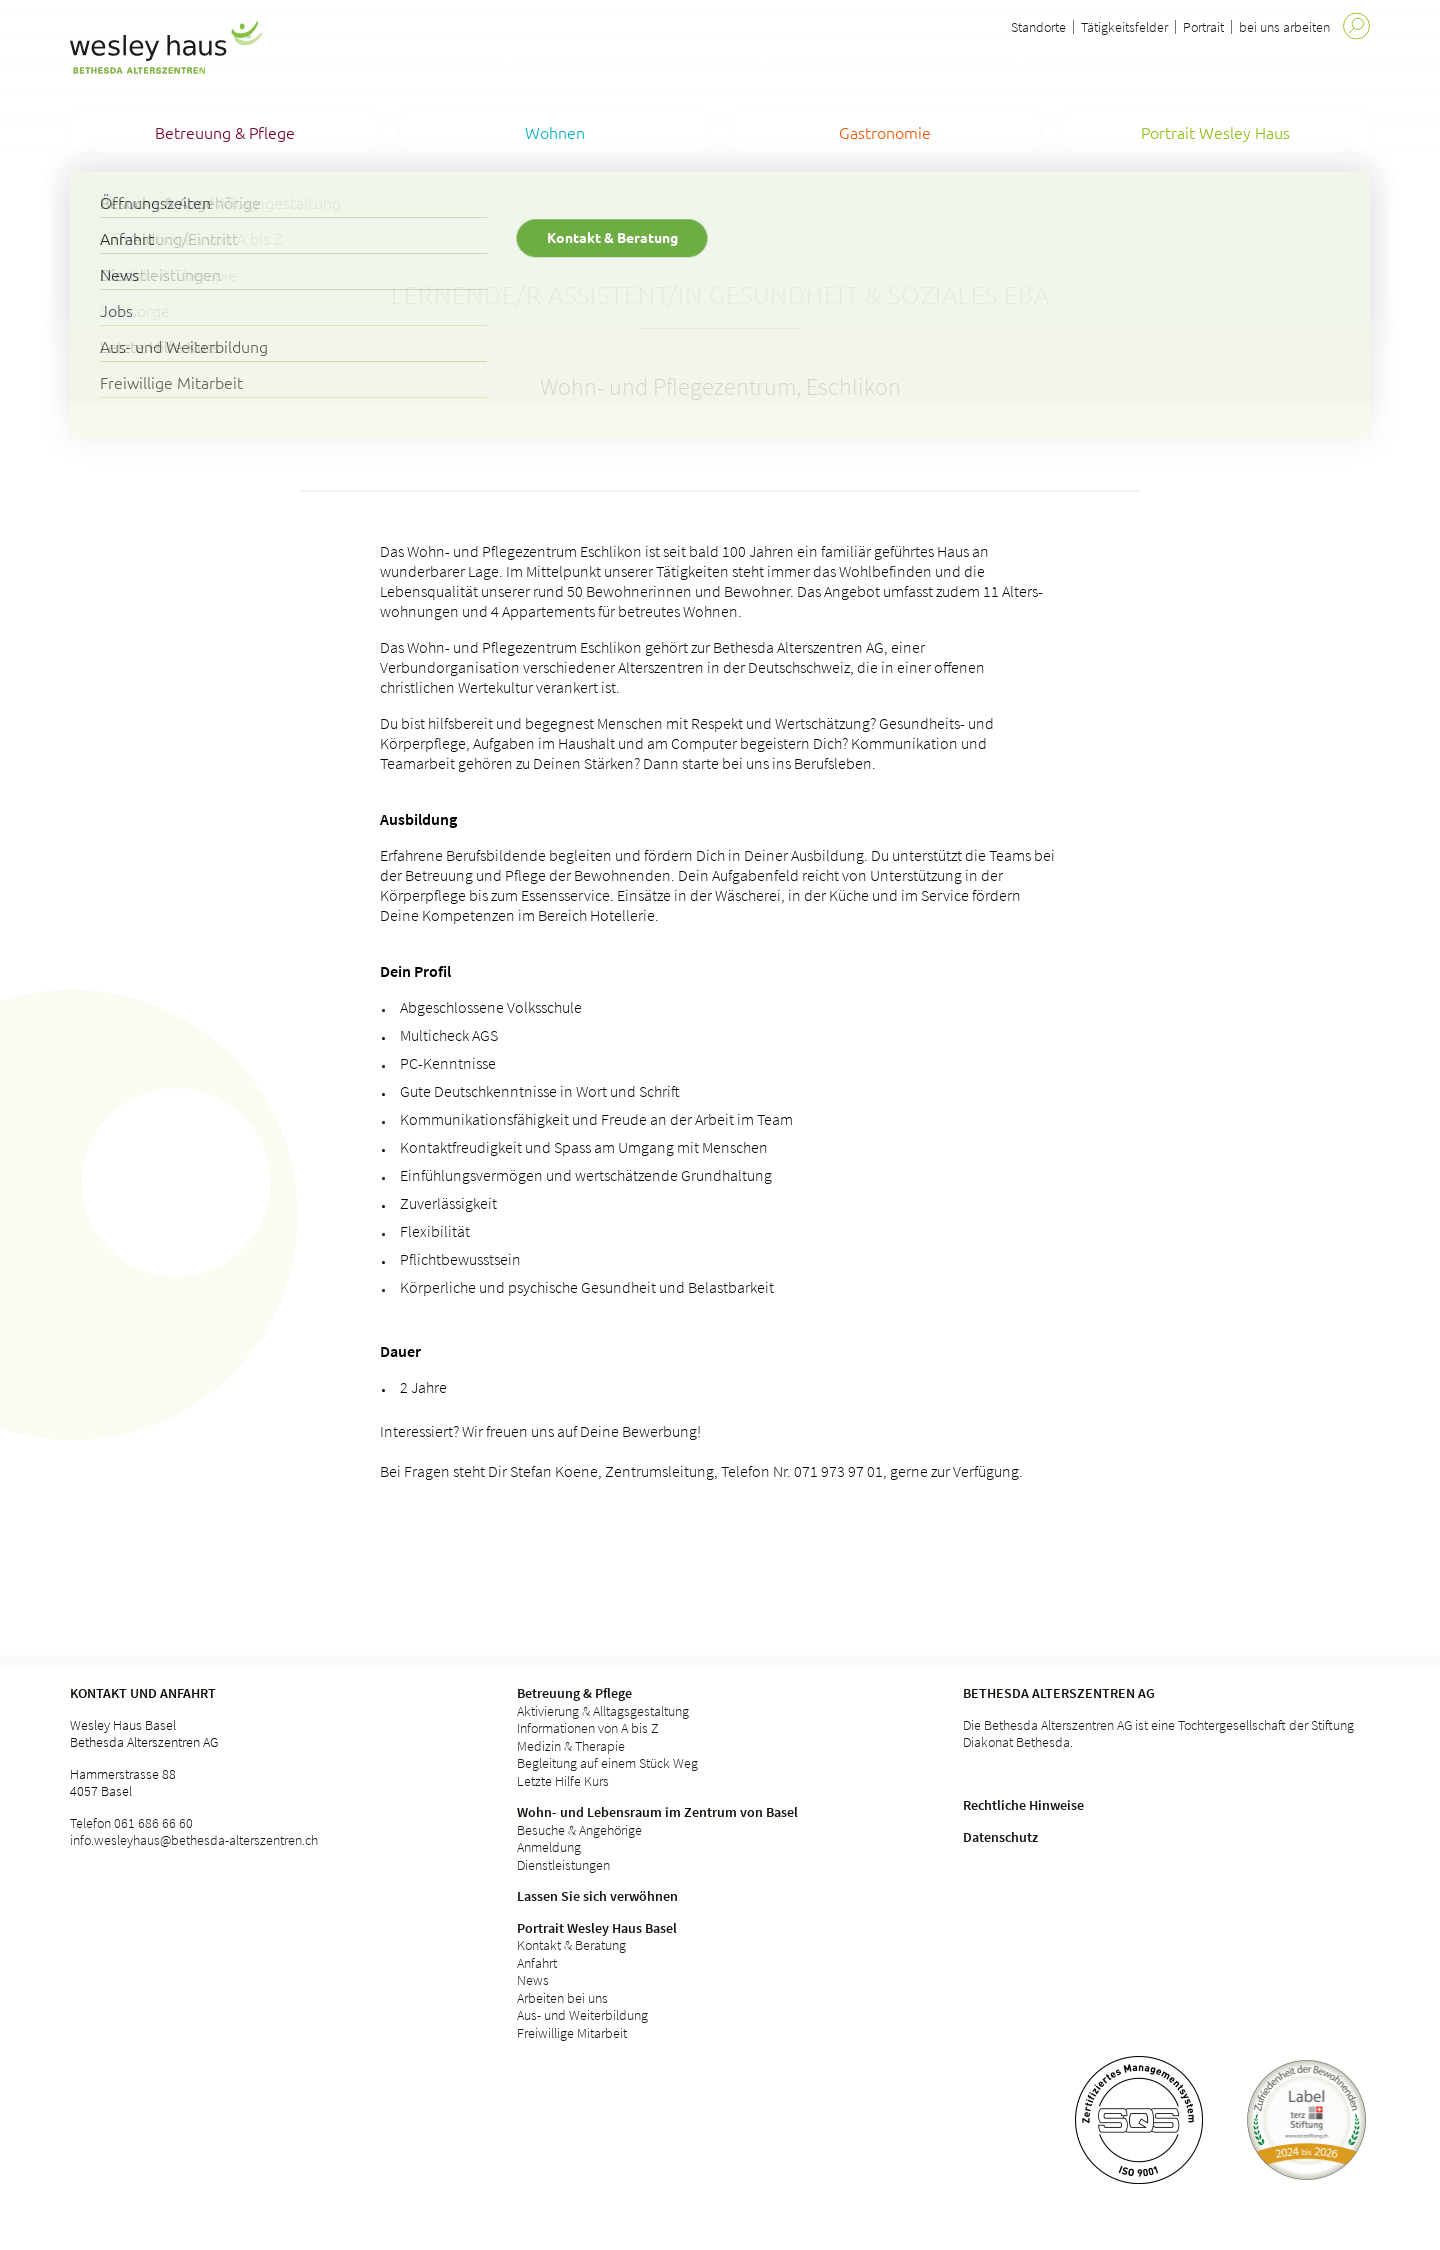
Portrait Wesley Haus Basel (597, 1928)
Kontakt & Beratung (571, 1945)
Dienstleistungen (563, 1865)
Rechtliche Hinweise (1023, 1805)
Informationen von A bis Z (588, 1728)
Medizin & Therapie (571, 1746)
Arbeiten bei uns (562, 1998)
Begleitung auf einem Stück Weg (607, 1763)
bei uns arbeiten (1284, 27)
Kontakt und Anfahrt (143, 1693)
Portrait (1203, 27)
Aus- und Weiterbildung (582, 2015)
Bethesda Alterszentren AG (1059, 1693)
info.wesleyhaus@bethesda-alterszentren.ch (194, 1840)
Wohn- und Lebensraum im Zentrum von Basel (657, 1812)
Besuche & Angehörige (579, 1830)
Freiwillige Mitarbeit (572, 2033)
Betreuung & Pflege (574, 1693)
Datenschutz (1000, 1837)
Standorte (1038, 27)
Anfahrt (537, 1963)
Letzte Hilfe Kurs (563, 1781)
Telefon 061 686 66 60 (131, 1823)
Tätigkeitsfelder (1124, 27)
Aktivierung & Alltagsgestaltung (603, 1711)
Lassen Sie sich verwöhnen (597, 1896)
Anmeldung (549, 1847)
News (533, 1980)
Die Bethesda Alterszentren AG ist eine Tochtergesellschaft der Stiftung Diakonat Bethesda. (1158, 1734)
